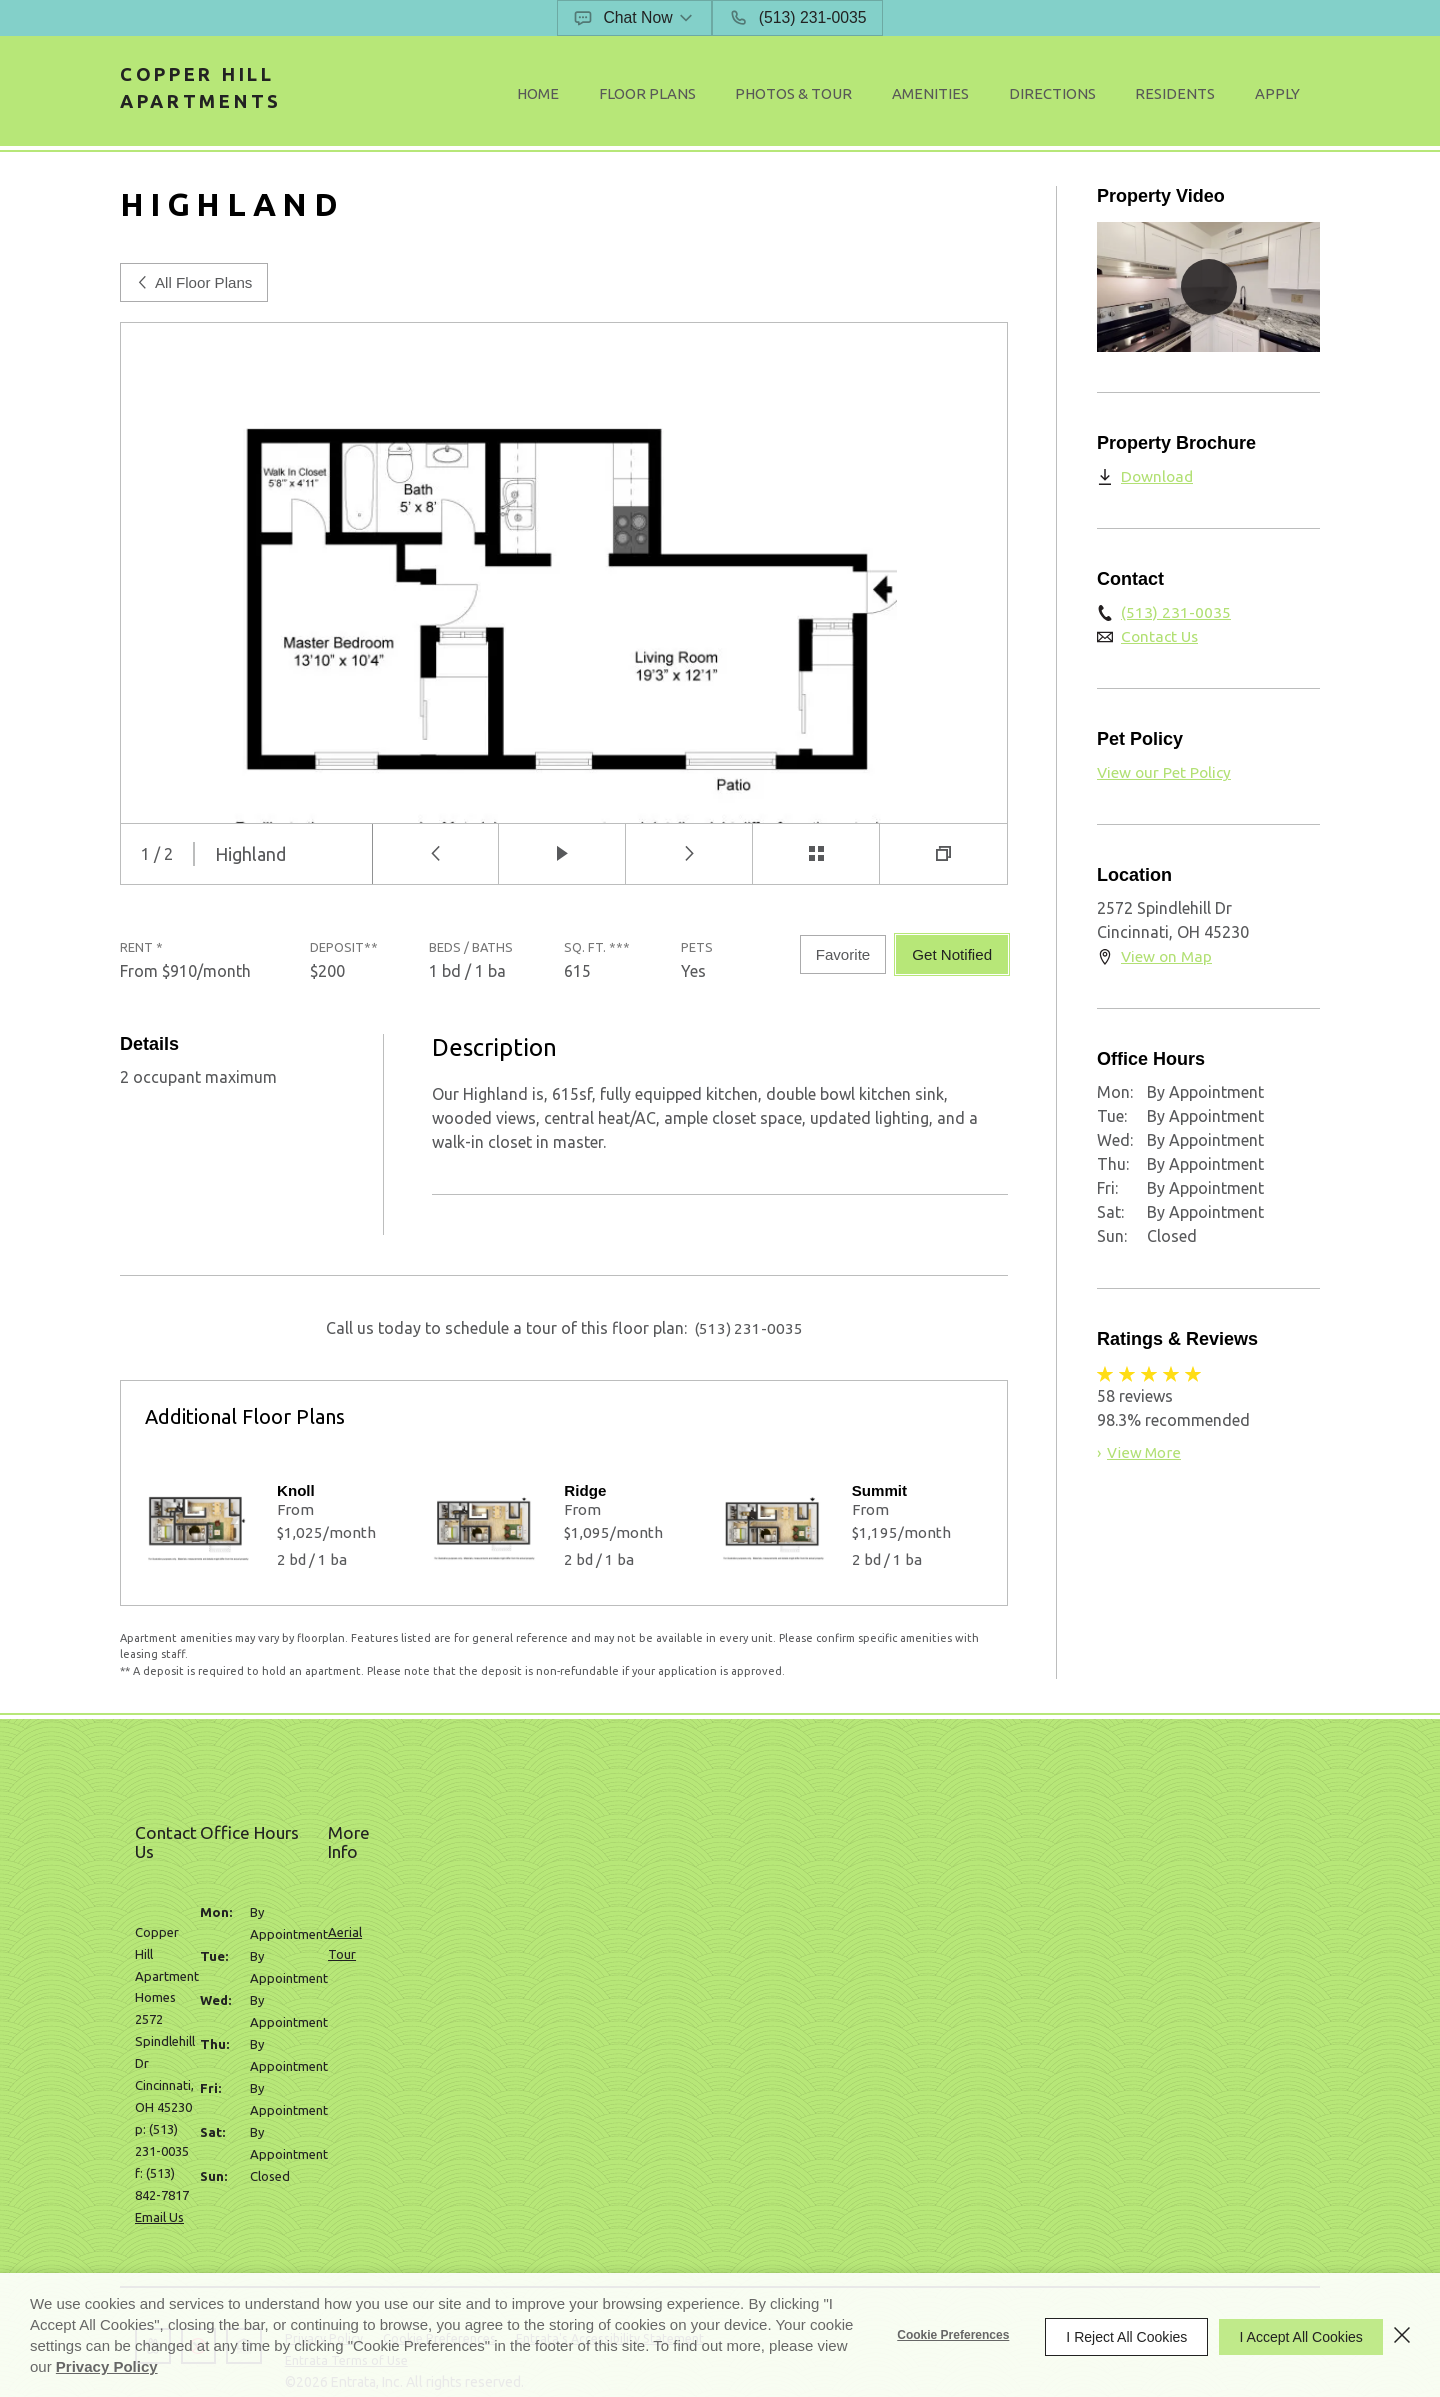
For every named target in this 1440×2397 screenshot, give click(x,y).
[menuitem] (652, 96)
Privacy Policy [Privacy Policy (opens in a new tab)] (189, 2366)
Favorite (837, 963)
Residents (1200, 96)
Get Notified (949, 963)
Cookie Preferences (936, 2335)
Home (652, 96)
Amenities (992, 96)
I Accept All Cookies (1292, 2335)
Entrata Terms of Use (363, 2199)
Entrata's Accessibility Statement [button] (647, 2177)
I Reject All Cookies (1109, 2335)
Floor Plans (745, 96)
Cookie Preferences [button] (463, 2177)
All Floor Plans (197, 290)
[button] (636, 18)
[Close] (1402, 2335)
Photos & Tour (873, 96)
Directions (1096, 96)
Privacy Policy (340, 2177)
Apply (1285, 96)
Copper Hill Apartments (219, 94)
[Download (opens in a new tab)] (1146, 484)
